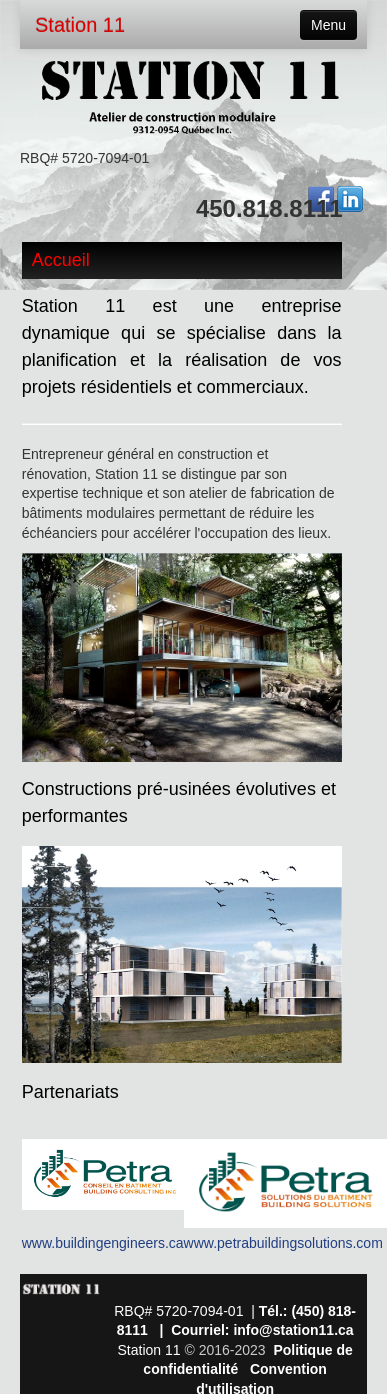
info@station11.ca (293, 1330)
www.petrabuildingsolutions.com (283, 1243)
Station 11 (80, 25)
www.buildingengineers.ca (103, 1243)
